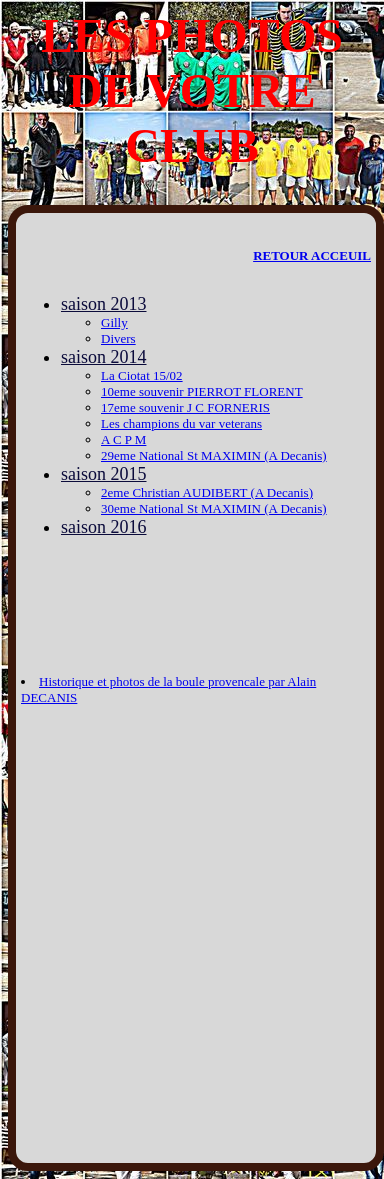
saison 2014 (104, 357)
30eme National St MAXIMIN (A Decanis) (214, 508)
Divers (118, 338)
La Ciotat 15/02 (142, 375)
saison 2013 (104, 304)
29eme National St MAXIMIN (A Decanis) (214, 455)
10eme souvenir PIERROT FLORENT (202, 391)
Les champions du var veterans (181, 423)
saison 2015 (104, 474)
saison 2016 (104, 527)
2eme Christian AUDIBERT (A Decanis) (207, 492)
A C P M (123, 439)
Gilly (114, 322)
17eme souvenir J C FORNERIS (185, 407)
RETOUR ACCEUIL (312, 255)
